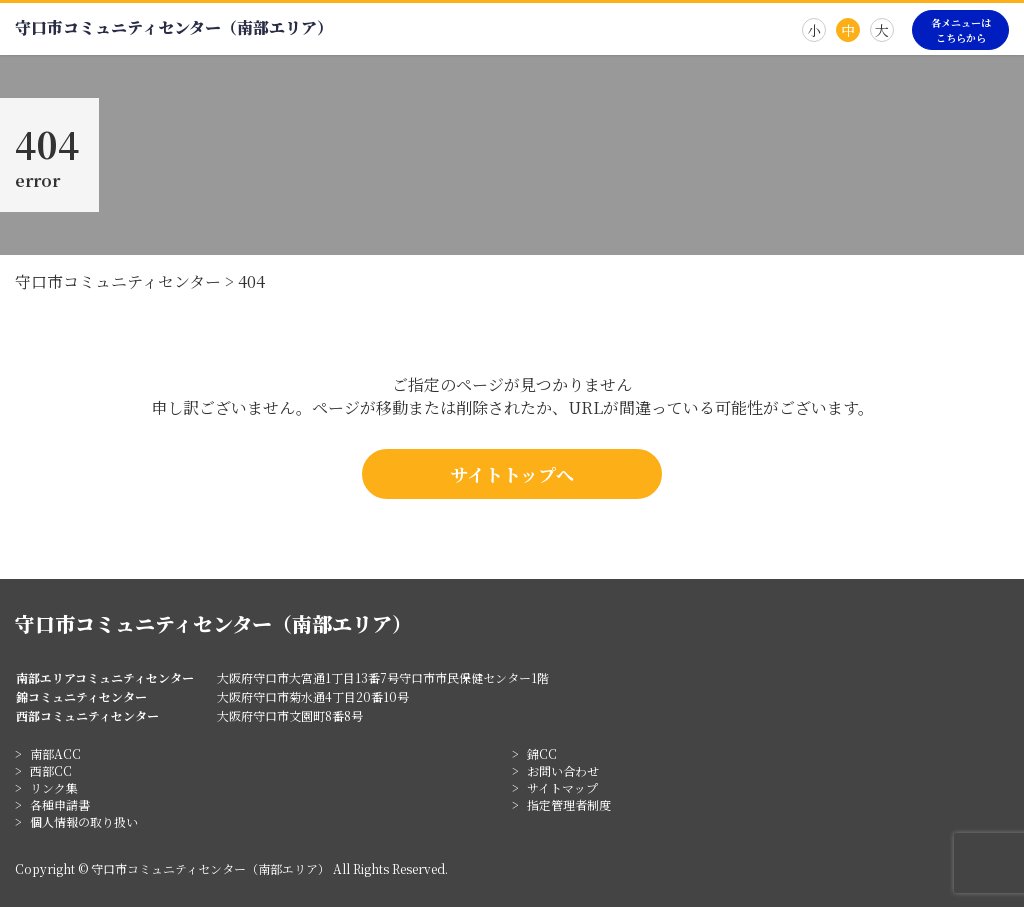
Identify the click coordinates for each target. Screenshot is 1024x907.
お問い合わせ (563, 770)
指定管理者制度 (569, 804)
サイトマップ (562, 787)
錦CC (542, 753)
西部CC (51, 770)
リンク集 (54, 787)
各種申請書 (60, 804)
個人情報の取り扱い (84, 821)
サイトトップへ (512, 474)
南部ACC (55, 753)
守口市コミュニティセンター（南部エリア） (174, 27)
